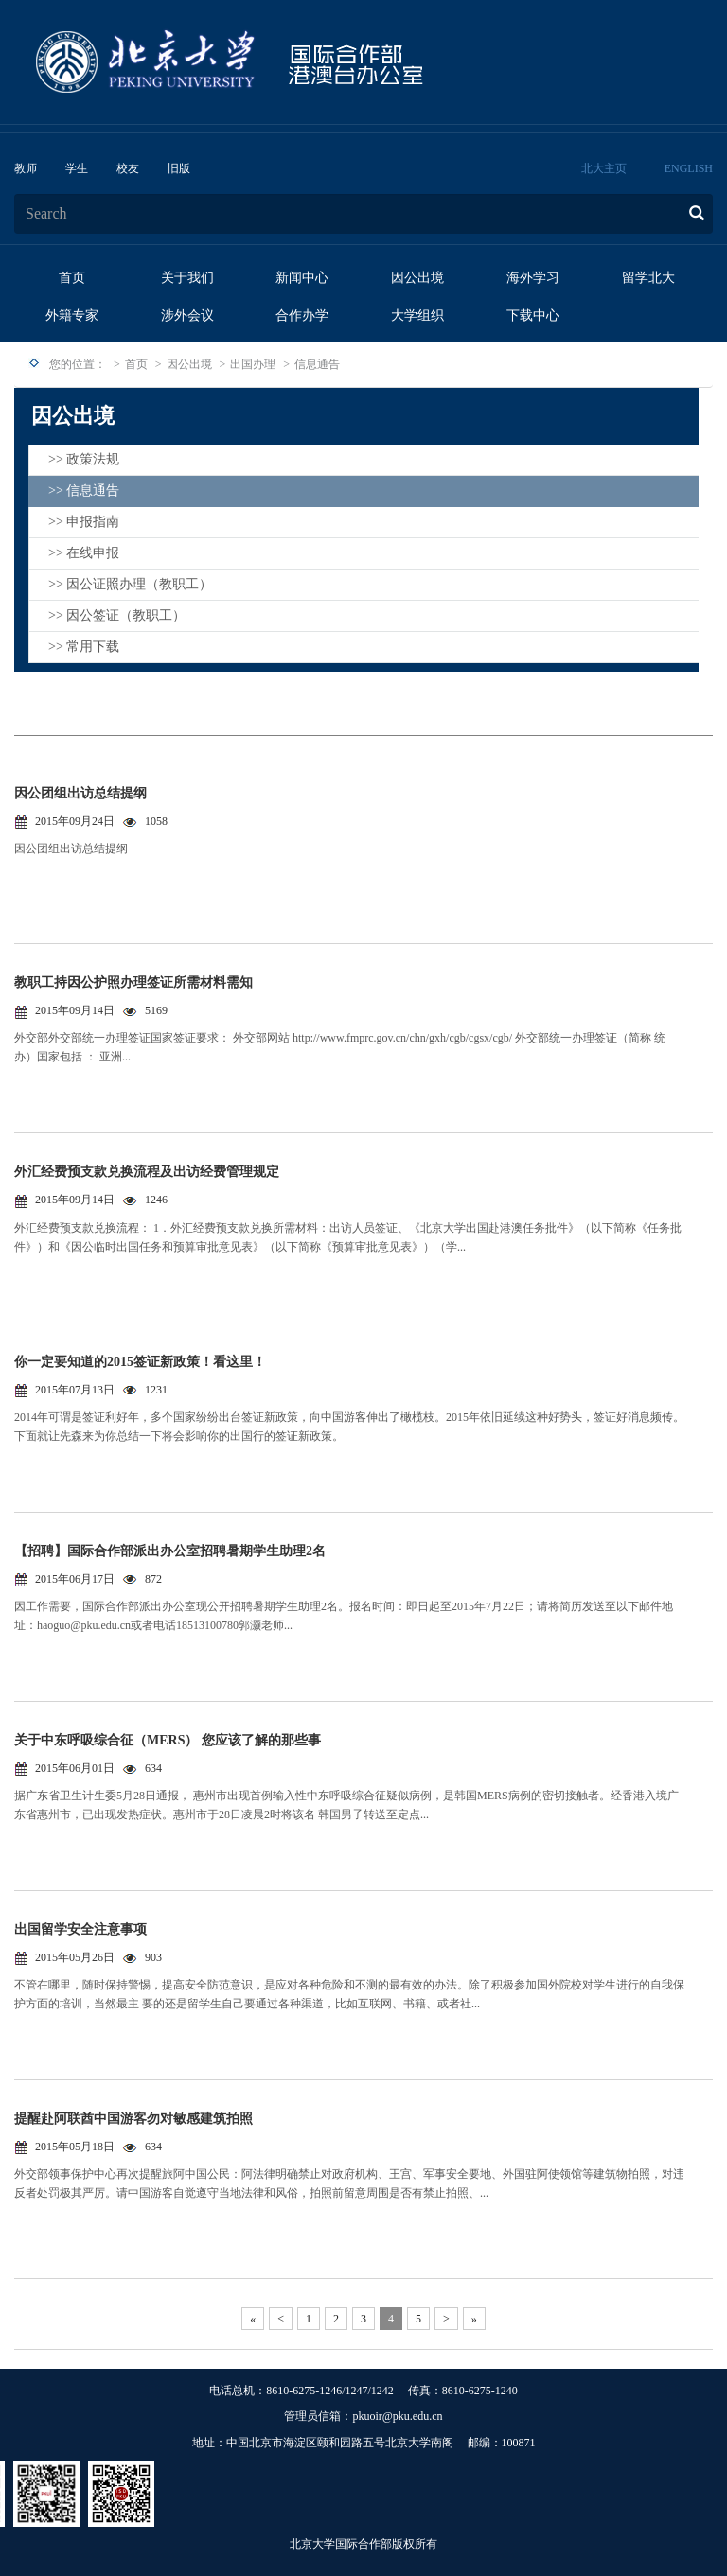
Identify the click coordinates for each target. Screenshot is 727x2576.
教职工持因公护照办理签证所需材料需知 (133, 982)
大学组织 (417, 315)
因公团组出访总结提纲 (80, 793)
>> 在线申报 (83, 553)
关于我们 (187, 278)
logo (288, 62)
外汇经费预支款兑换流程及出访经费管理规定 (146, 1172)
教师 (25, 168)
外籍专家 (71, 315)
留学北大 (648, 278)
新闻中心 (301, 278)
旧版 (179, 168)
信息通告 (317, 364)
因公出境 (417, 278)
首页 (72, 278)
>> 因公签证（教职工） (117, 615)
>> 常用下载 (83, 647)
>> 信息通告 (83, 490)
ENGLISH (689, 168)
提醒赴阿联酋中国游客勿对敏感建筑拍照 (133, 2119)
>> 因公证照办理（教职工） (130, 584)
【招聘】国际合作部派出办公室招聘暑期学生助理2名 (170, 1551)
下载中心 (532, 315)
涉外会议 (187, 315)
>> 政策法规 (83, 459)
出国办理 (252, 364)
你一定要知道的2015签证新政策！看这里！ (140, 1362)
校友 (127, 168)
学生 (76, 168)
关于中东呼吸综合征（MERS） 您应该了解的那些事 (167, 1740)
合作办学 (301, 315)
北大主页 (604, 168)
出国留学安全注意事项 (80, 1929)
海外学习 (532, 278)
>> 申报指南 (83, 522)
